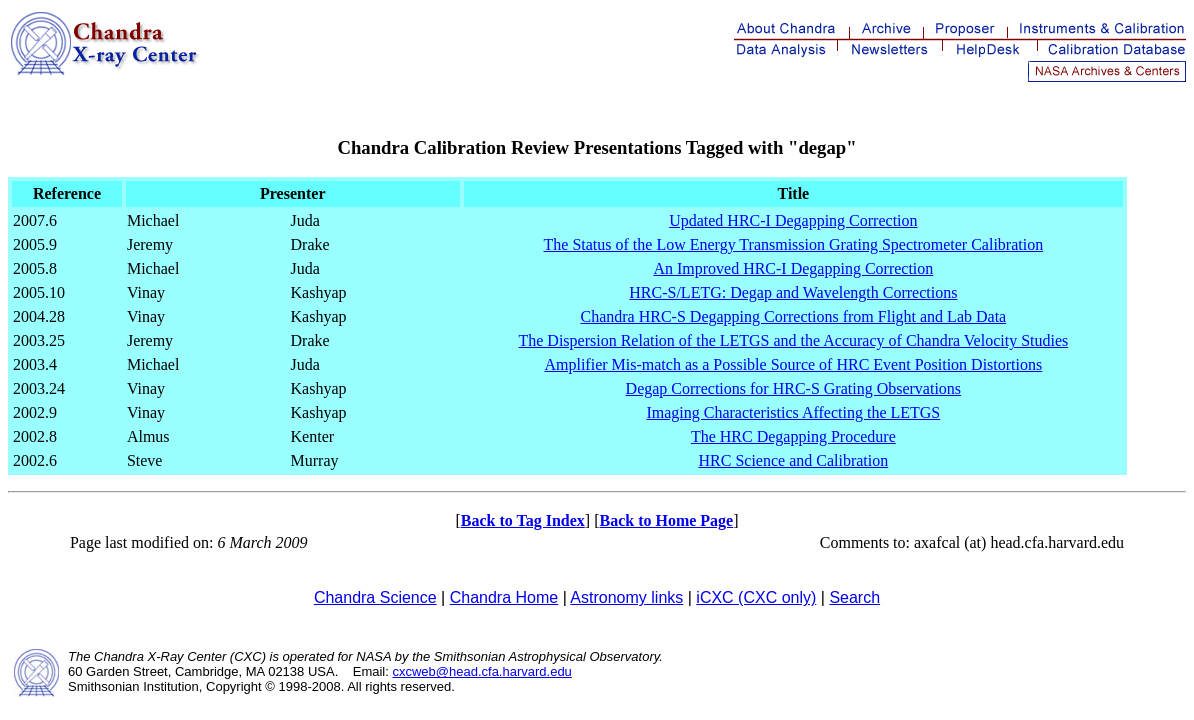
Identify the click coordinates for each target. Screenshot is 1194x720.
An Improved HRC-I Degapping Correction (793, 268)
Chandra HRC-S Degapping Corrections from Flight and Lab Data (794, 316)
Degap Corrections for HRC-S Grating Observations (794, 388)
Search (854, 597)
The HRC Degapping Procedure (793, 436)
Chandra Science (375, 597)
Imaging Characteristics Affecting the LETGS (793, 412)
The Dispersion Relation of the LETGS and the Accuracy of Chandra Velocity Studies (793, 340)
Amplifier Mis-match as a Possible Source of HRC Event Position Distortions (793, 364)
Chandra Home (504, 597)
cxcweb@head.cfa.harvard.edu (481, 671)
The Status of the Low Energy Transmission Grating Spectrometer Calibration (794, 244)
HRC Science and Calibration (793, 460)
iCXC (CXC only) (756, 597)
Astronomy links (626, 597)
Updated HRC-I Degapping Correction (793, 220)
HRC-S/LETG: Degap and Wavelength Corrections (793, 292)
